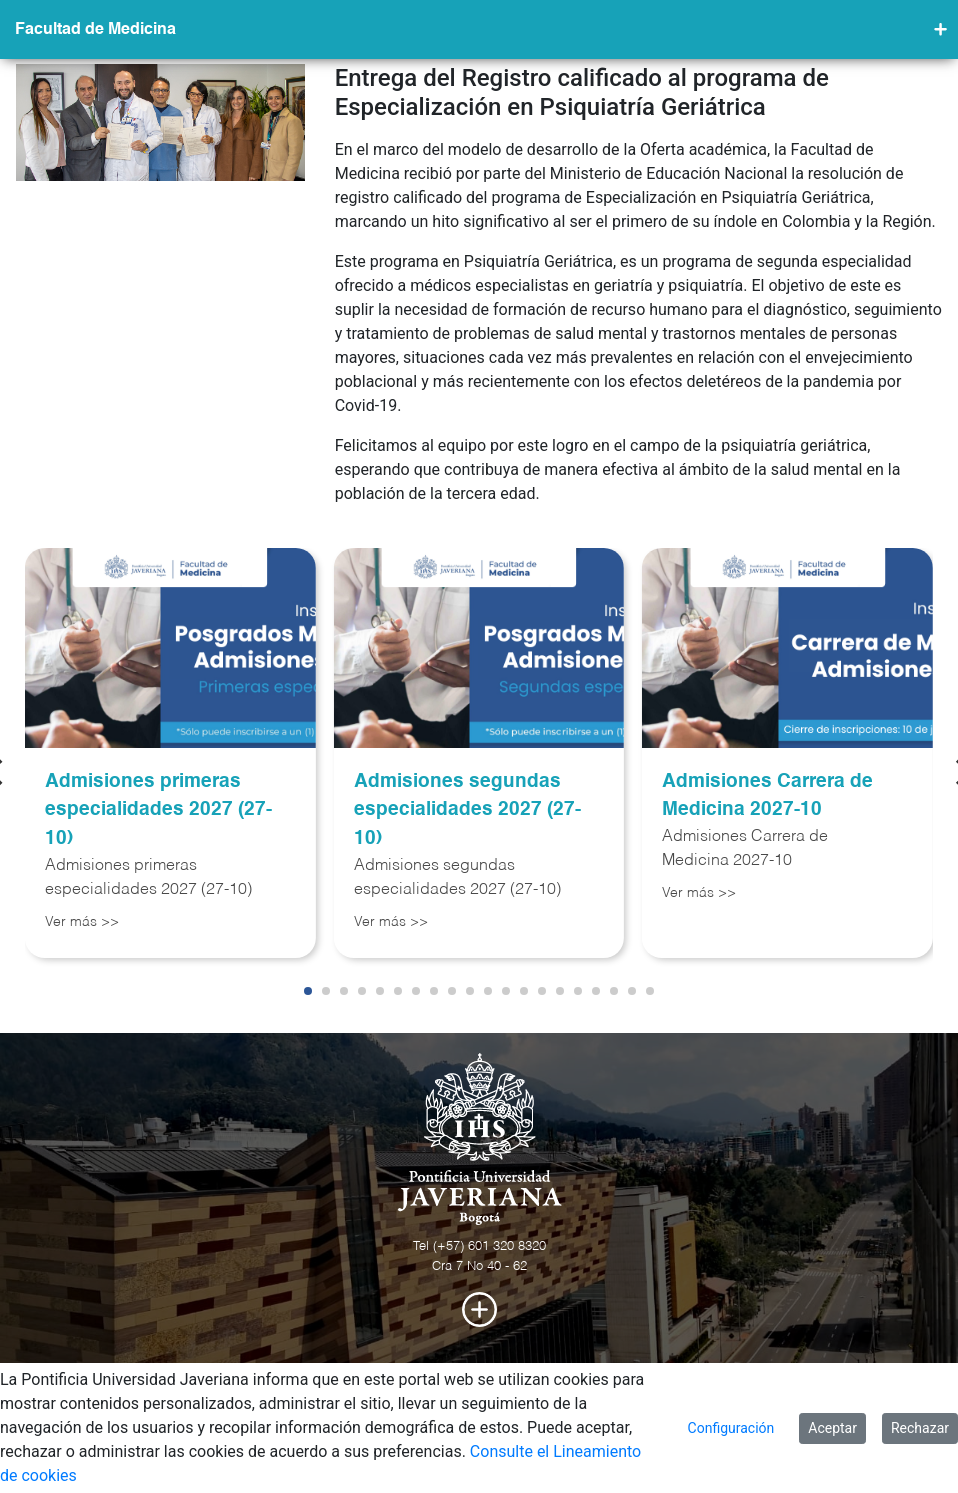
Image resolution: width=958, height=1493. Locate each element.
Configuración (731, 1428)
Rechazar (920, 1428)
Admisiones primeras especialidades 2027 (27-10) (158, 810)
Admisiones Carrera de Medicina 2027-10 (767, 796)
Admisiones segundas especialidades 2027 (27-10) (467, 810)
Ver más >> (82, 922)
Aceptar (832, 1428)
